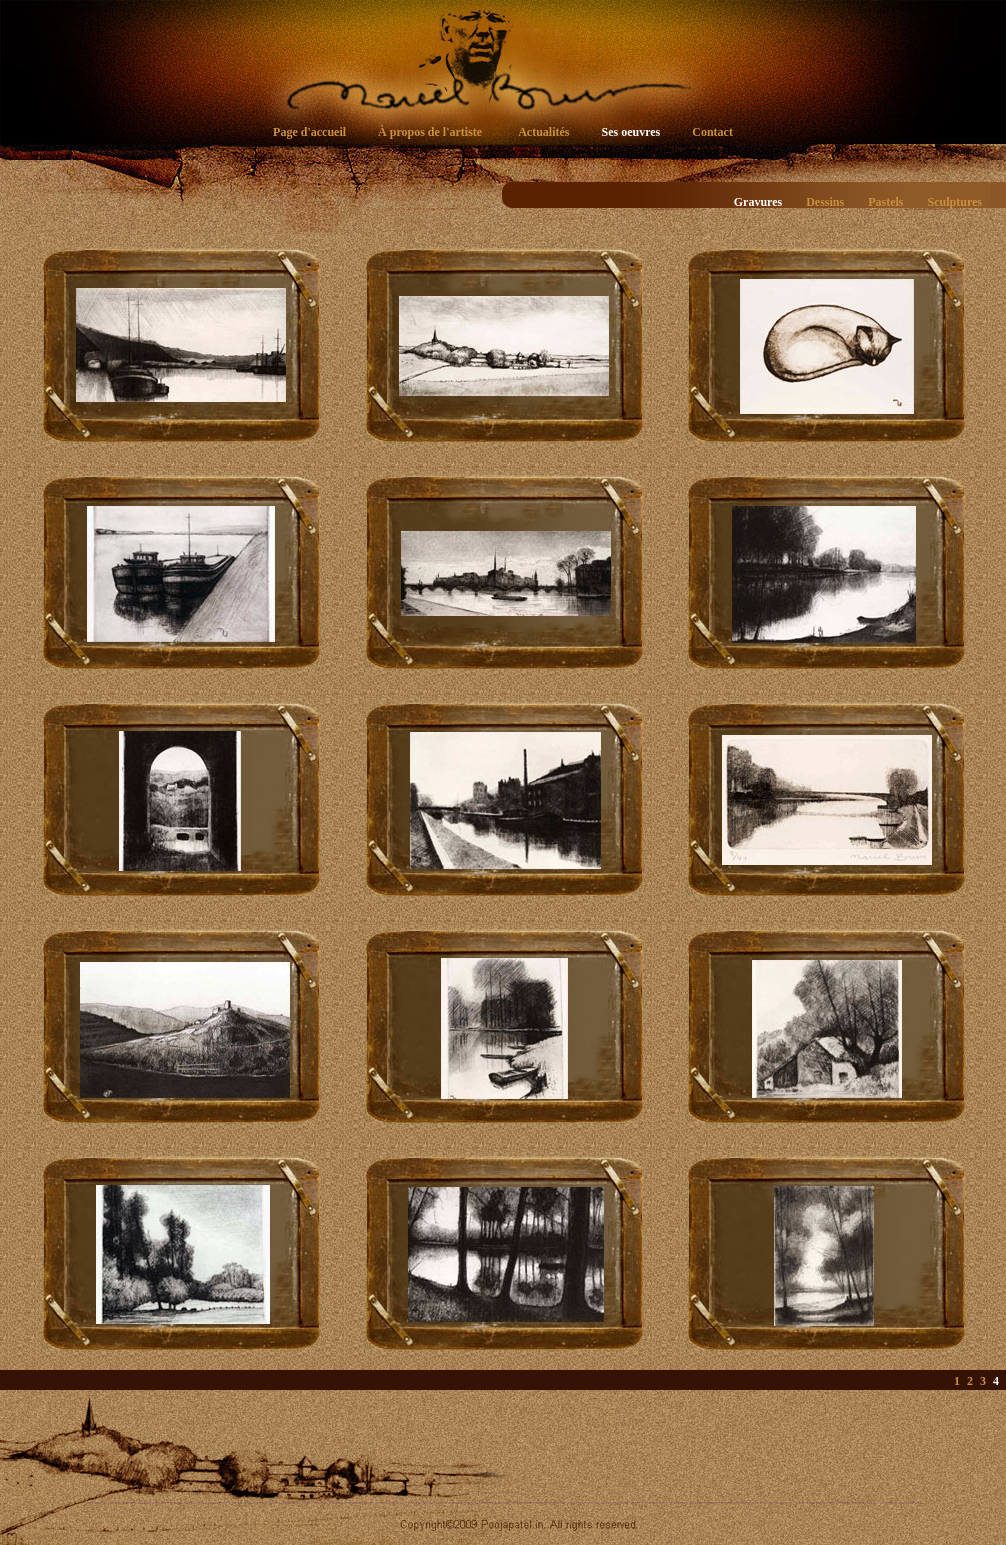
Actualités (543, 132)
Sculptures (955, 202)
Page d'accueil (309, 132)
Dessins (825, 202)
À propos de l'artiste (430, 132)
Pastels (885, 202)
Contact (712, 132)
